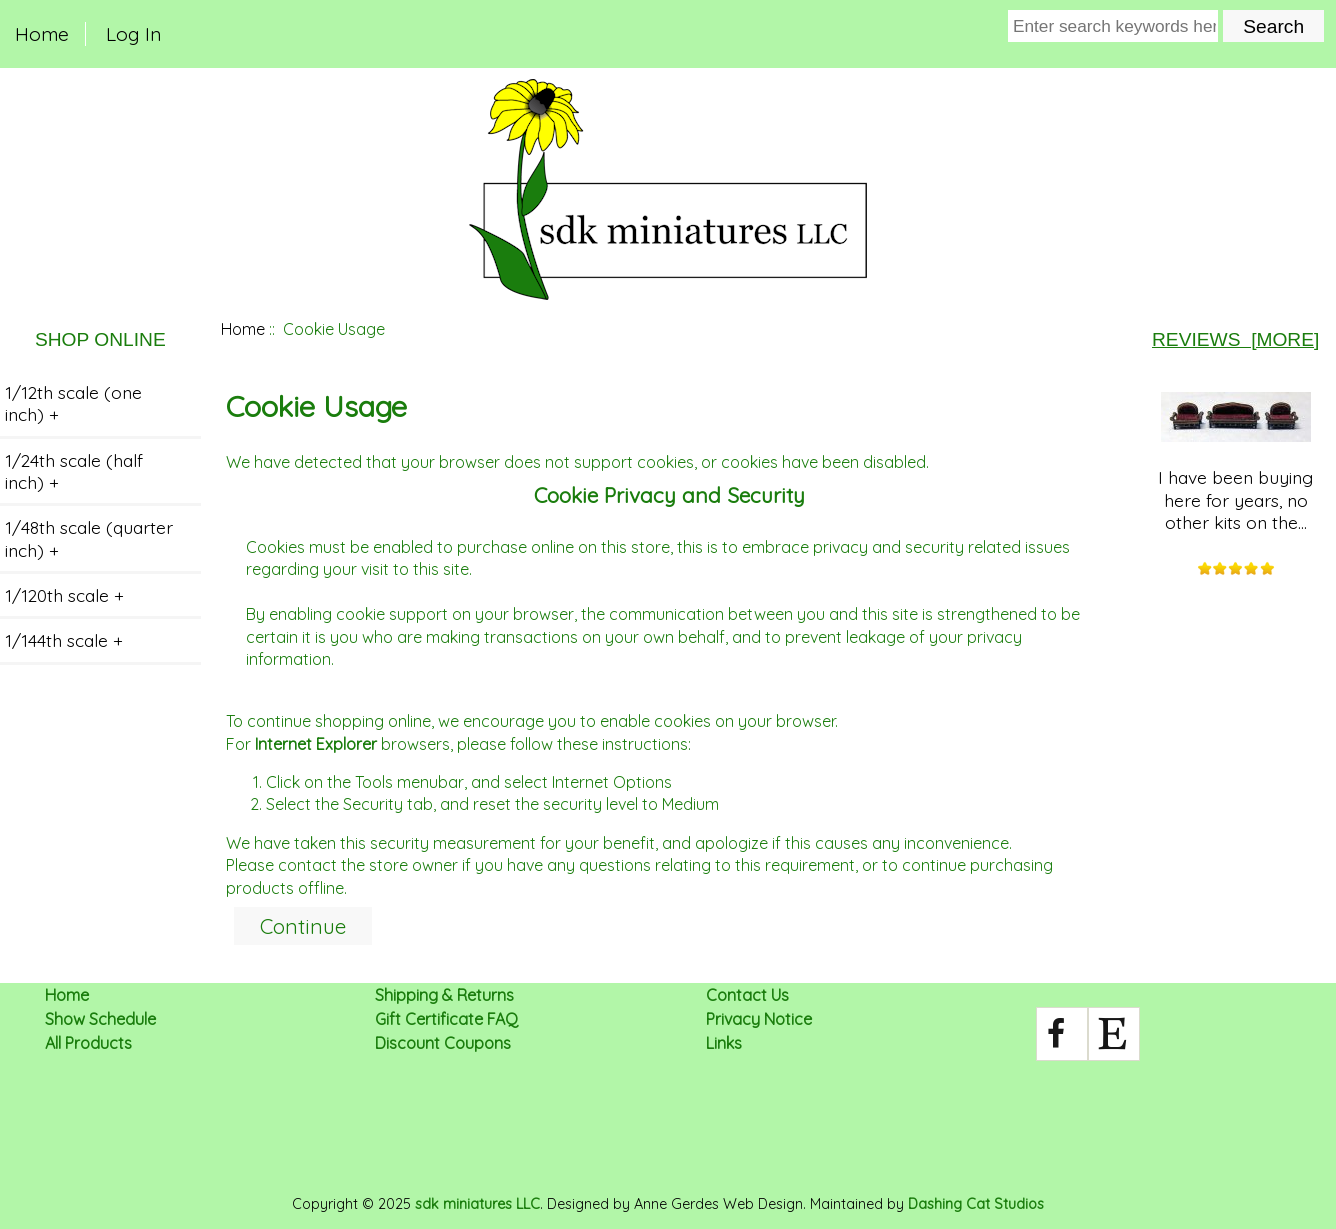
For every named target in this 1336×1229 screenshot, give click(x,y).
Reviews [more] (1235, 339)
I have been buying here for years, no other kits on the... (1235, 462)
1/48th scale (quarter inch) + (89, 538)
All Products (88, 1043)
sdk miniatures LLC (477, 1204)
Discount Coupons (443, 1043)
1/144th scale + (64, 640)
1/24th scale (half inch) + (74, 471)
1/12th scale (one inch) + (73, 403)
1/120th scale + (64, 595)
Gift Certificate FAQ (446, 1019)
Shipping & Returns (444, 995)
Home (42, 34)
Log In (133, 34)
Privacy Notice (759, 1019)
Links (724, 1043)
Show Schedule (100, 1019)
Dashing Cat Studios (976, 1204)
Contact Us (747, 995)
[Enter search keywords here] (1113, 26)
